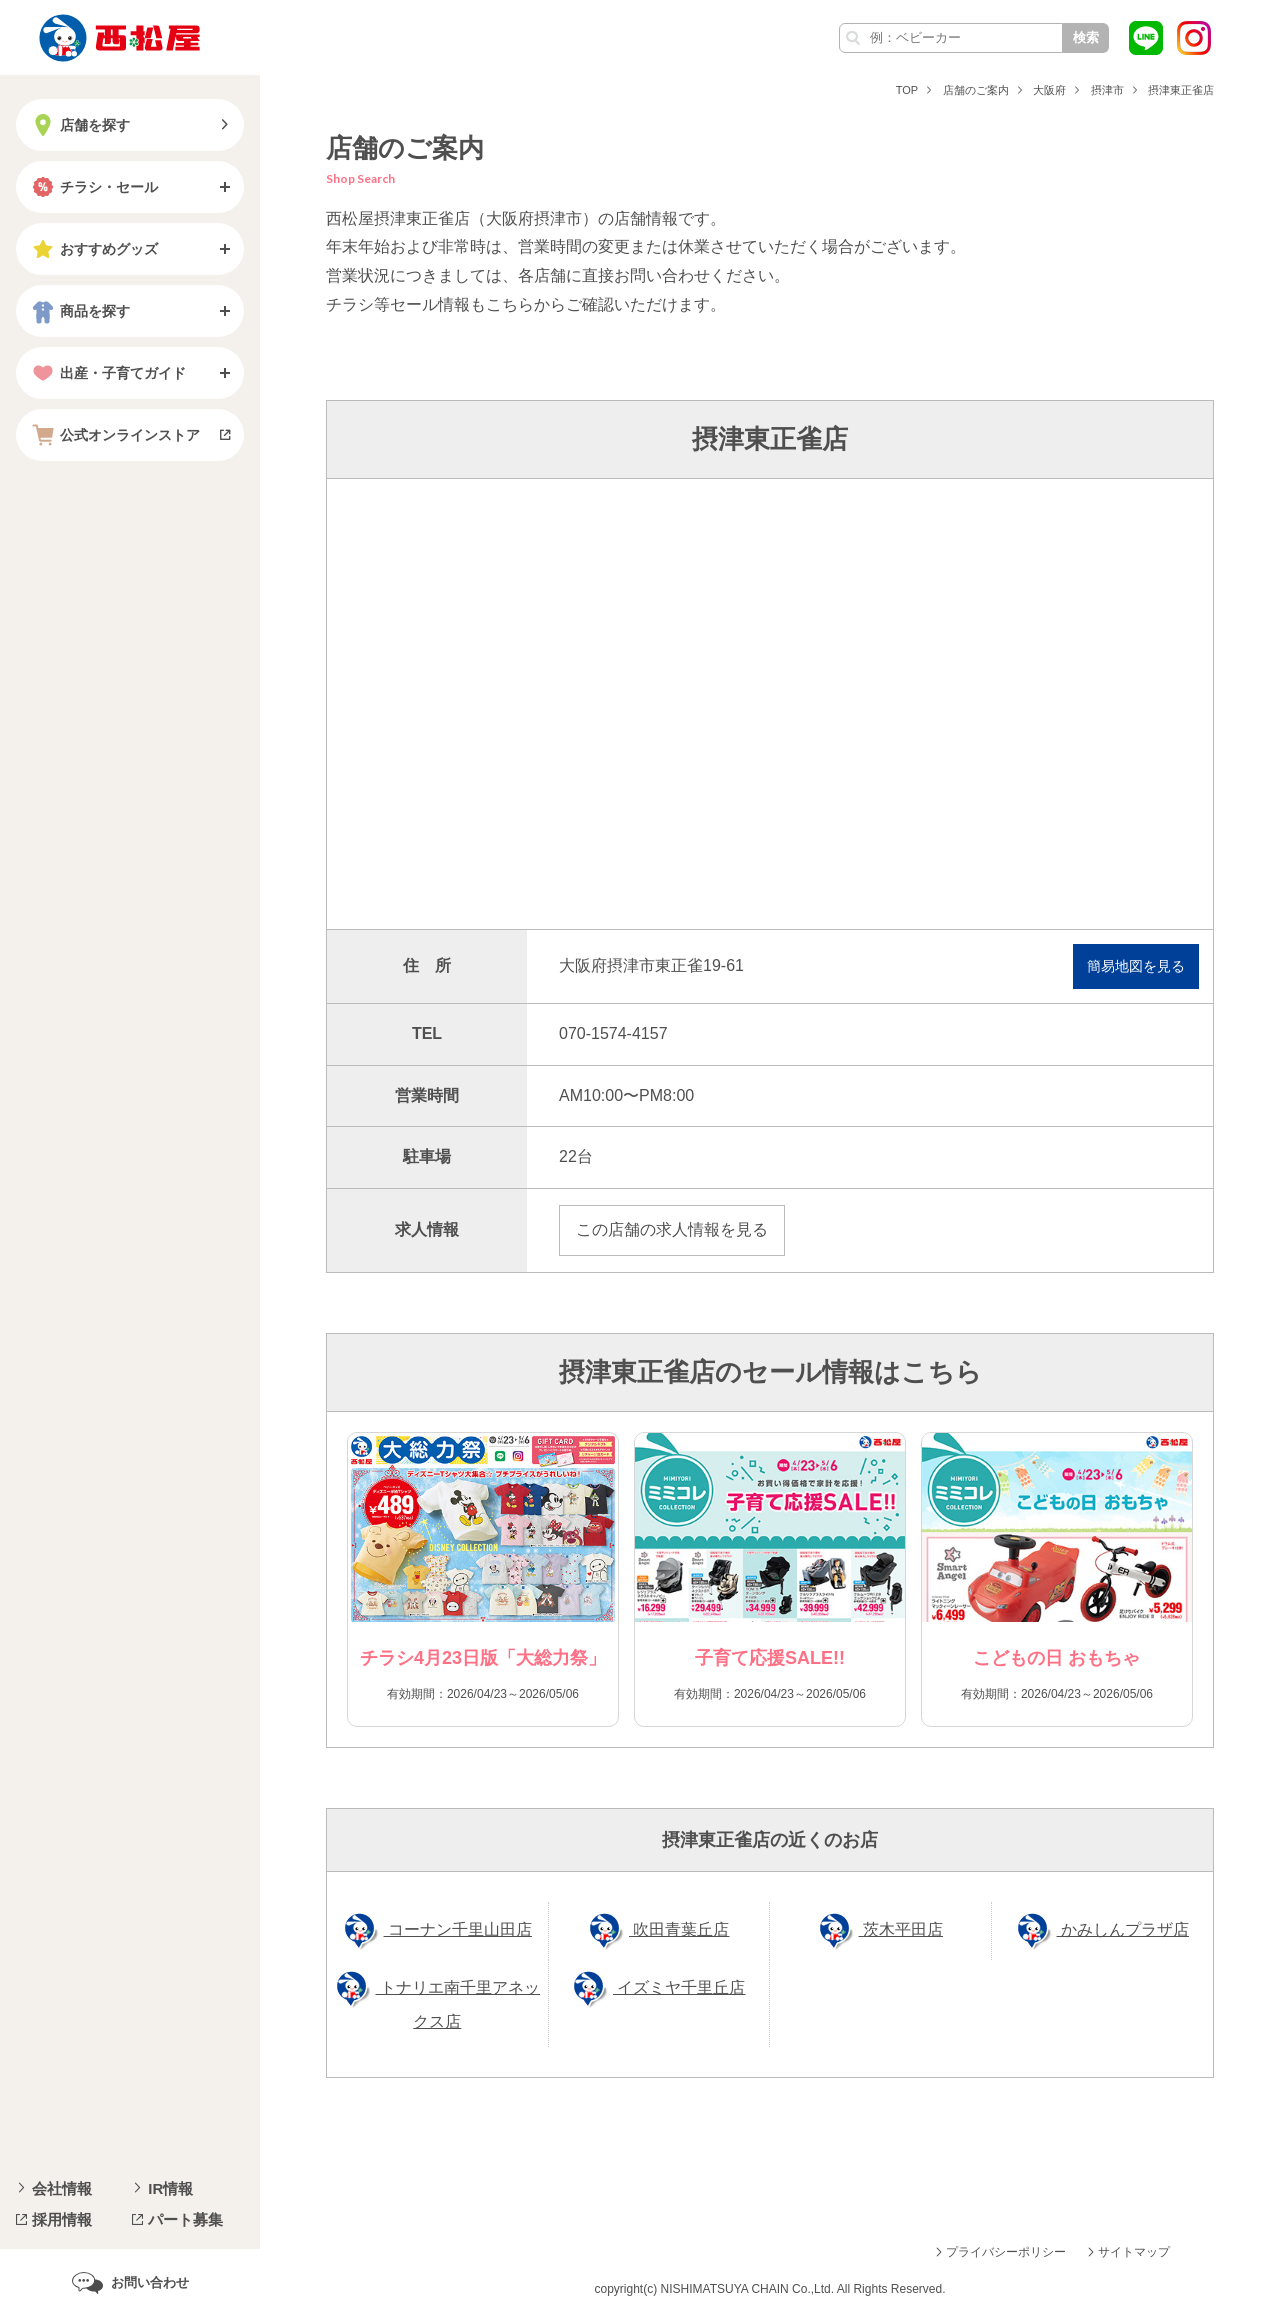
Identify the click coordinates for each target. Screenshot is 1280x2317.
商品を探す (79, 311)
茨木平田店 (901, 1929)
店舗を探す (79, 125)
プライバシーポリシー (1006, 2252)
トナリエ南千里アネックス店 (458, 2004)
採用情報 (62, 2219)
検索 (1086, 37)
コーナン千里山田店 (458, 1929)
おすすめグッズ (93, 249)
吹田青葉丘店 (679, 1929)
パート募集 (185, 2219)
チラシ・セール (93, 187)
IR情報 (170, 2188)
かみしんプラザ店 (1123, 1929)
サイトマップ (1134, 2252)
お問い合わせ (150, 2282)
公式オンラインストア (114, 435)
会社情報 (62, 2188)
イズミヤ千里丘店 (679, 1987)
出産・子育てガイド (107, 373)
